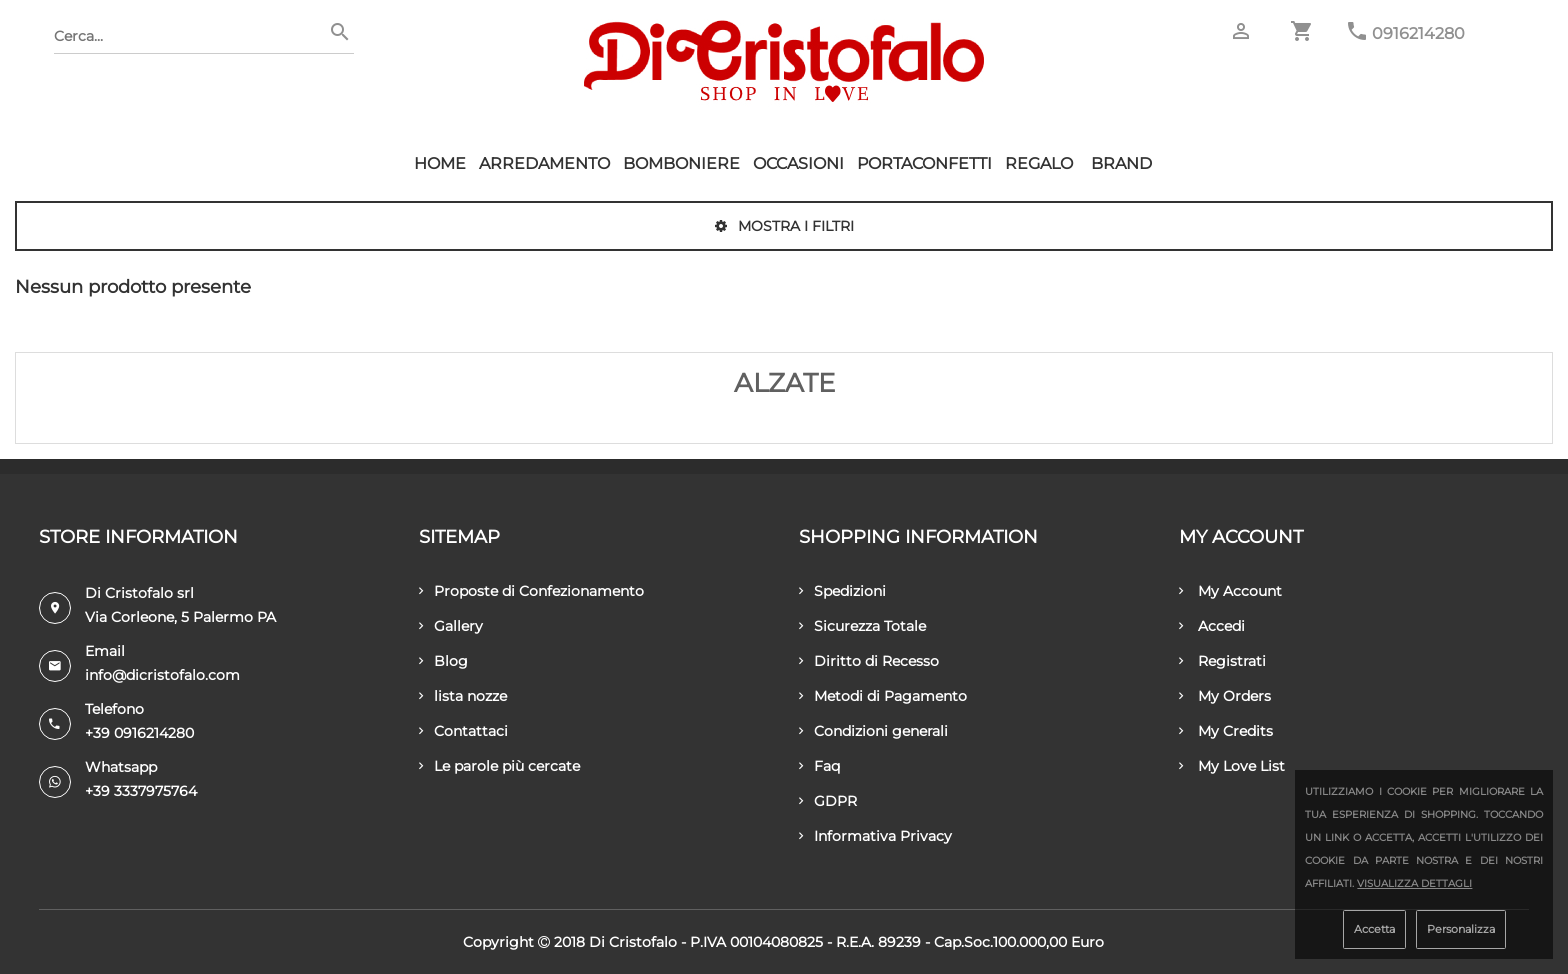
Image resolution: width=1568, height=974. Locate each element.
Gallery (451, 626)
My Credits (1226, 731)
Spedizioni (842, 591)
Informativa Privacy (875, 836)
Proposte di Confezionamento (531, 591)
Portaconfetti (924, 163)
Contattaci (463, 731)
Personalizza (1461, 929)
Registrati (1222, 661)
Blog (443, 661)
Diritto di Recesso (869, 661)
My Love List (1232, 766)
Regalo (1039, 163)
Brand (1121, 163)
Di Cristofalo (633, 942)
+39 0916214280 (139, 733)
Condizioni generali (873, 731)
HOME (440, 163)
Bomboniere (681, 163)
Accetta (1374, 929)
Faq (819, 766)
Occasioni (798, 163)
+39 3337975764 (141, 791)
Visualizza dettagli (1414, 883)
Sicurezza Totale (862, 626)
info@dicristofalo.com (162, 675)
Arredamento (544, 163)
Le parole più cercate (499, 766)
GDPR (828, 801)
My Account (1230, 591)
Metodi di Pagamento (883, 696)
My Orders (1225, 696)
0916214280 (1418, 33)
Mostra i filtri (784, 226)
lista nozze (463, 696)
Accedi (1212, 626)
